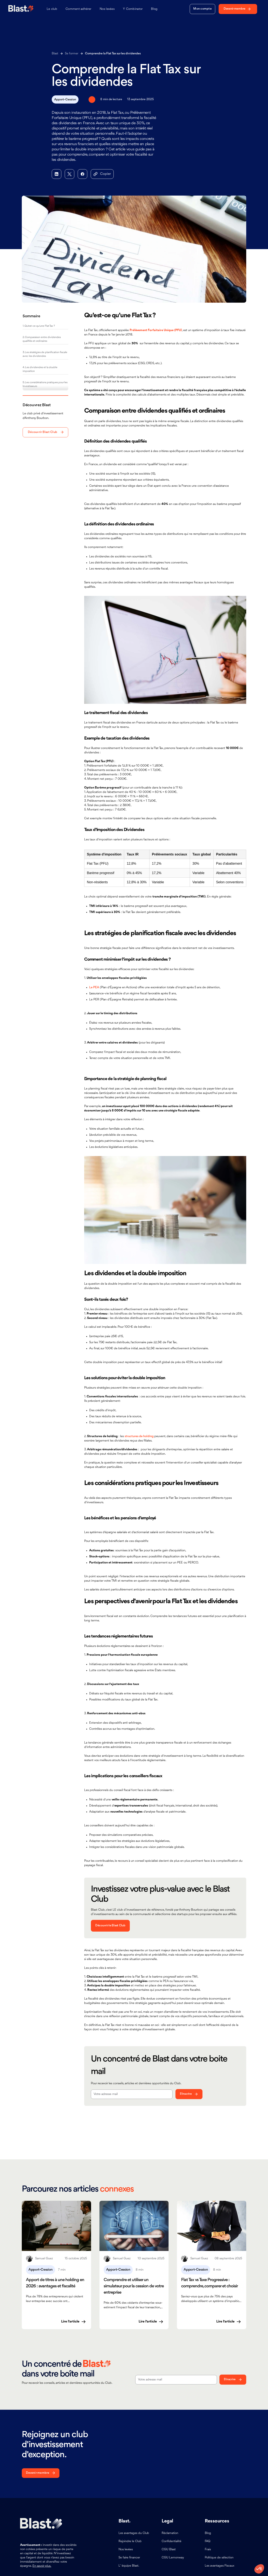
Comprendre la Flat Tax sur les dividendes (113, 53)
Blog (154, 9)
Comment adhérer (78, 9)
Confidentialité (171, 2541)
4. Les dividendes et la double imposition (40, 369)
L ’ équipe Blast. (129, 2565)
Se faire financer (129, 2557)
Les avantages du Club (134, 2533)
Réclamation (170, 2533)
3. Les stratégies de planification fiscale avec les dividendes (45, 354)
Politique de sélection (219, 2557)
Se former (71, 53)
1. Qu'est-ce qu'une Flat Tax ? (39, 326)
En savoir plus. (41, 2566)
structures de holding (139, 1436)
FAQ (207, 2541)
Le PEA (94, 987)
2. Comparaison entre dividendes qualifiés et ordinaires (42, 339)
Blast (55, 53)
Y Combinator (133, 9)
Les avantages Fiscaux (219, 2565)
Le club (52, 9)
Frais (208, 2549)
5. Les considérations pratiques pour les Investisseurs (45, 384)
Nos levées (107, 9)
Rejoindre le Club (130, 2541)
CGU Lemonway (173, 2557)
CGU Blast (169, 2549)
